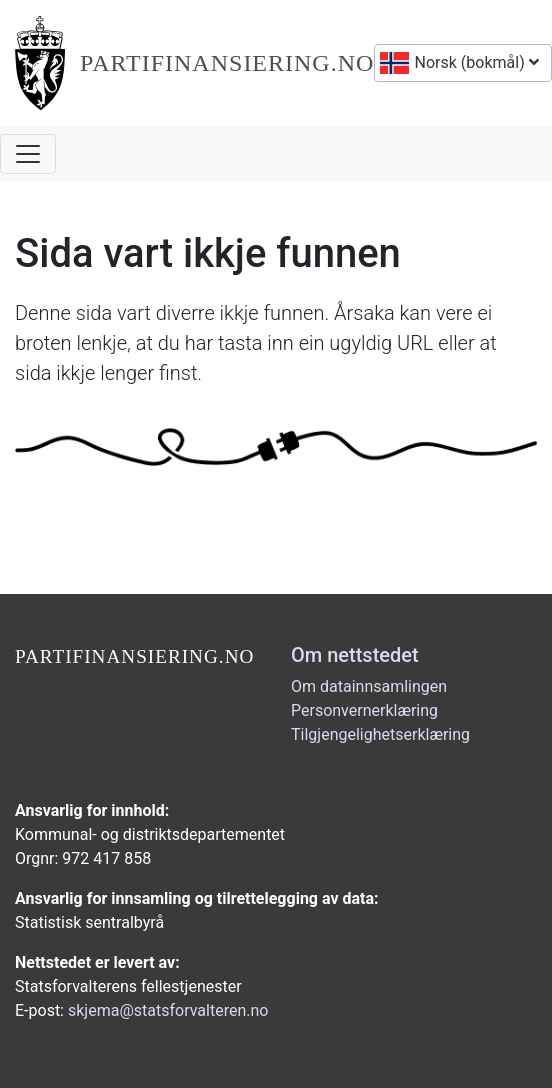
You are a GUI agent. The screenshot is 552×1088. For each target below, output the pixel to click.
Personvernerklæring (364, 710)
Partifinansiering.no (227, 63)
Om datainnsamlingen (369, 686)
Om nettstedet (355, 655)
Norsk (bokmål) (475, 62)
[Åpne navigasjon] (28, 154)
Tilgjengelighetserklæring (380, 734)
